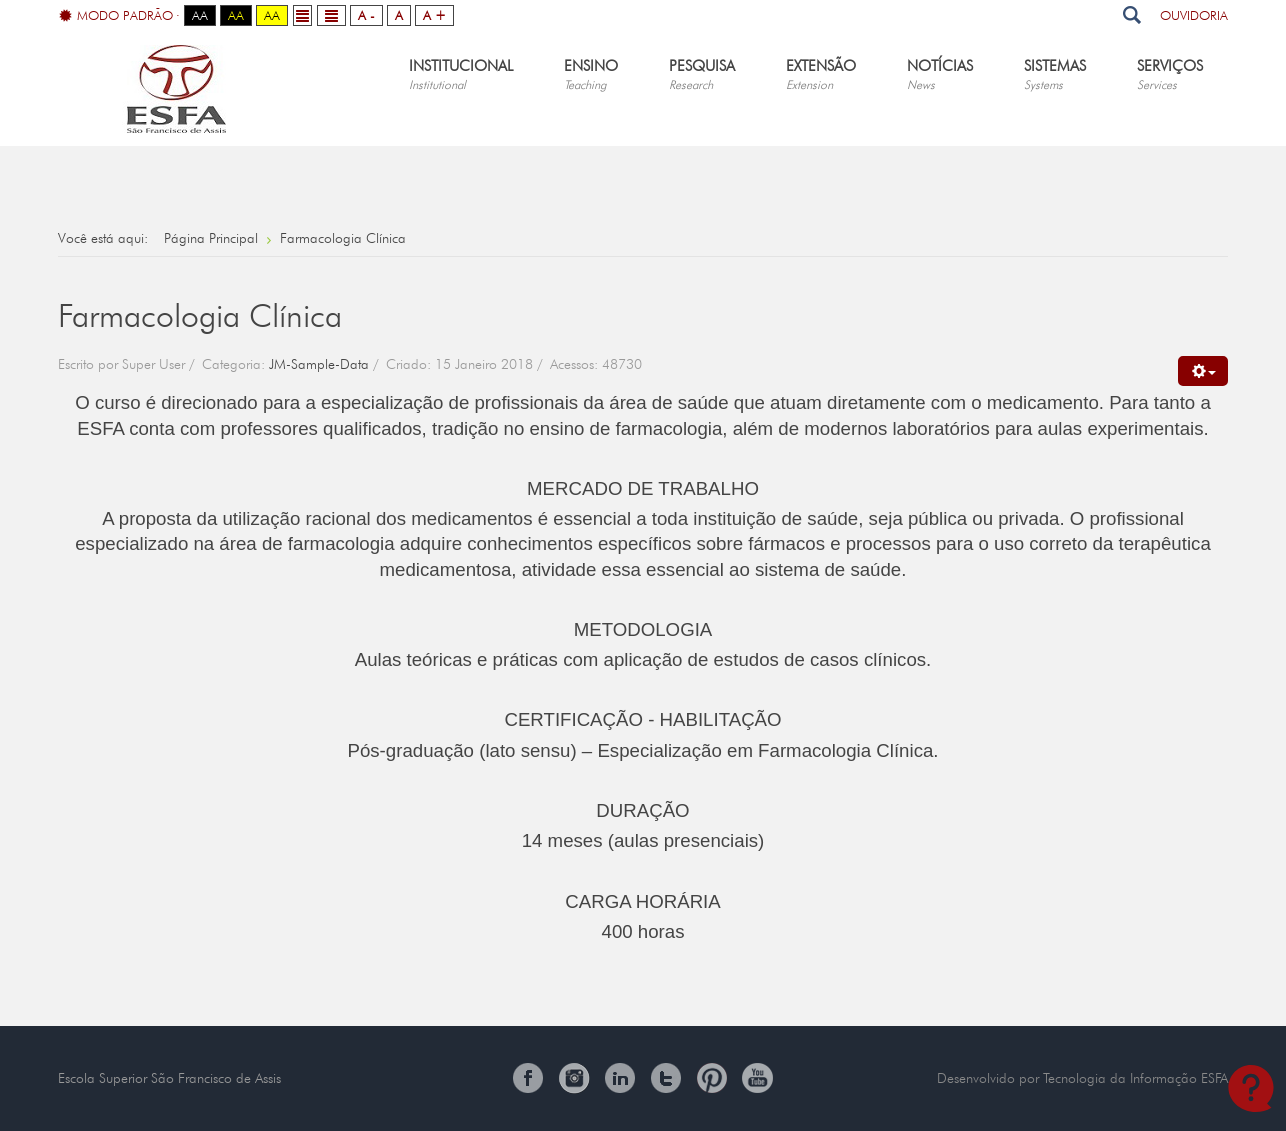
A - (366, 15)
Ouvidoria (1194, 15)
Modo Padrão (116, 16)
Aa (200, 15)
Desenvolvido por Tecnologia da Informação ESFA (1082, 1078)
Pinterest (712, 1078)
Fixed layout (302, 15)
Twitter (666, 1078)
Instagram (574, 1078)
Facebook (528, 1078)
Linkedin (620, 1078)
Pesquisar (1131, 15)
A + (434, 15)
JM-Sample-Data (319, 364)
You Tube (758, 1078)
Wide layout (331, 15)
